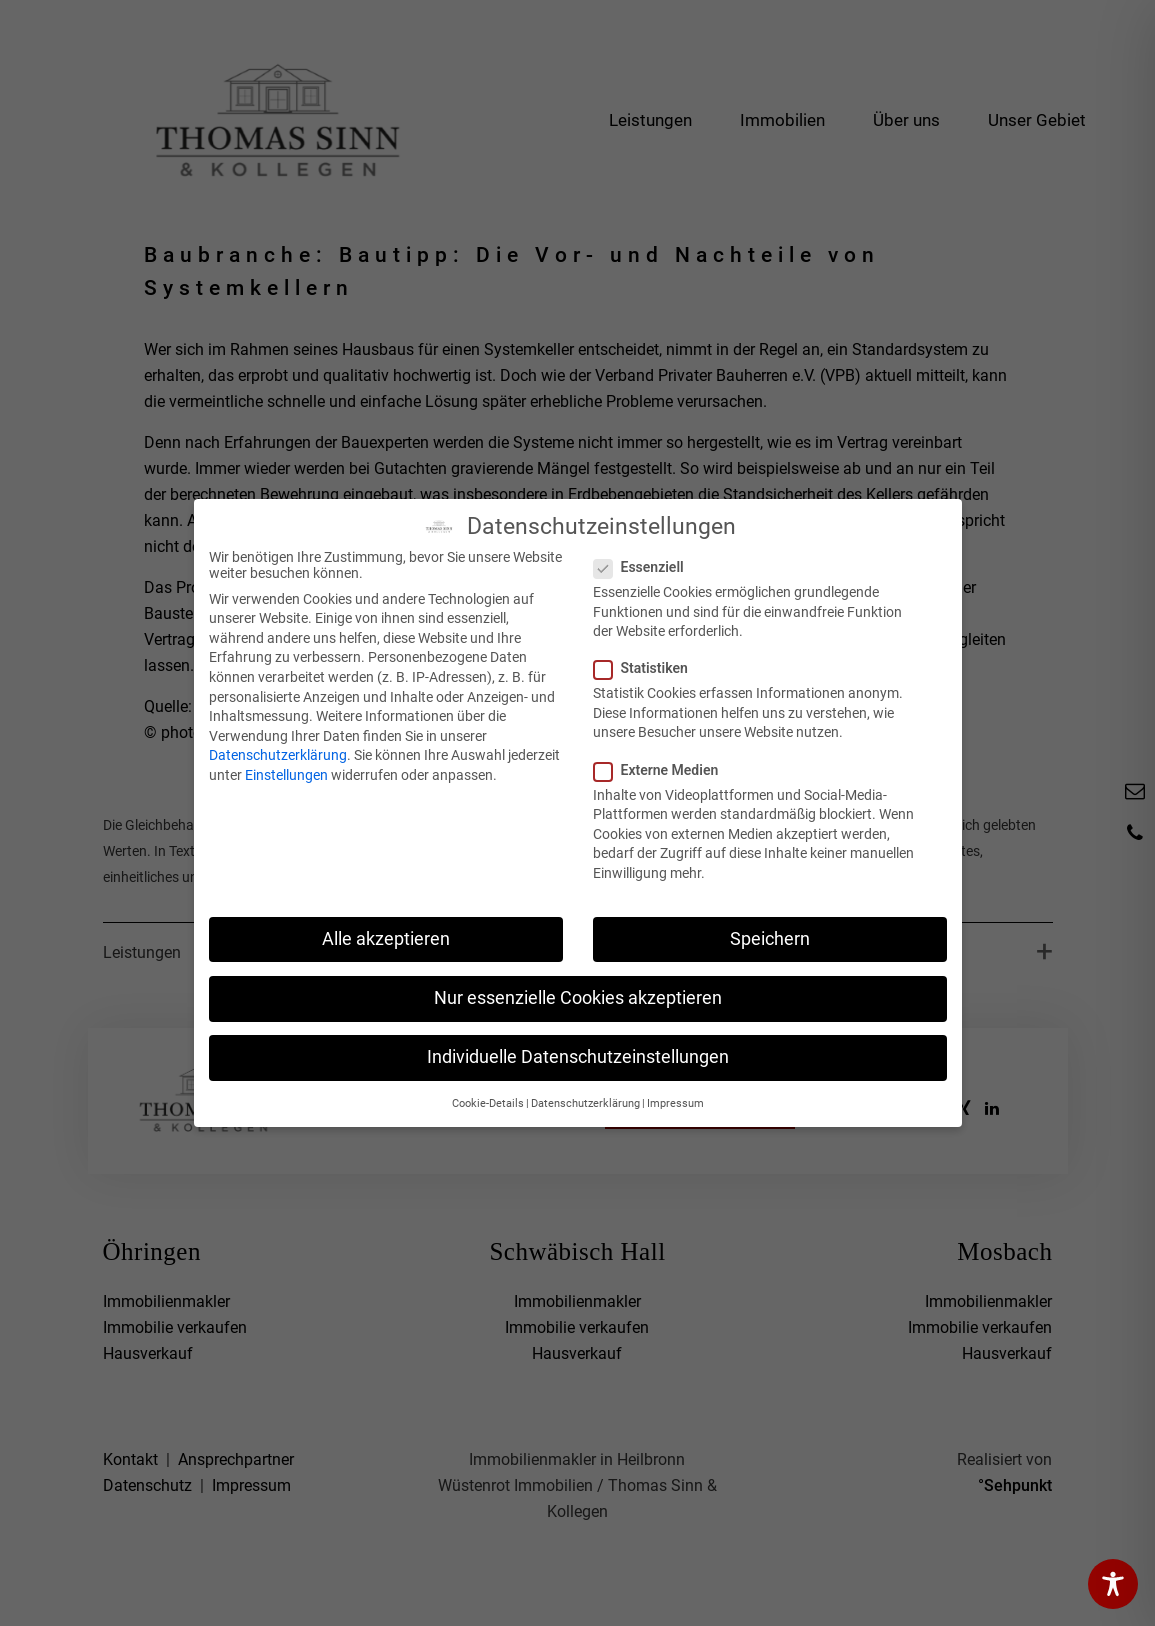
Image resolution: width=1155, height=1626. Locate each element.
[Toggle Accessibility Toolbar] (1113, 1584)
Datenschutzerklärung (278, 755)
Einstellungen (286, 775)
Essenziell (645, 567)
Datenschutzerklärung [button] (585, 1103)
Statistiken (647, 668)
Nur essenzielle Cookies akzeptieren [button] (578, 998)
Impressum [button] (675, 1103)
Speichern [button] (770, 939)
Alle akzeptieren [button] (386, 939)
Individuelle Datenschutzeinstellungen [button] (578, 1057)
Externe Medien (662, 770)
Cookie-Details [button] (488, 1103)
